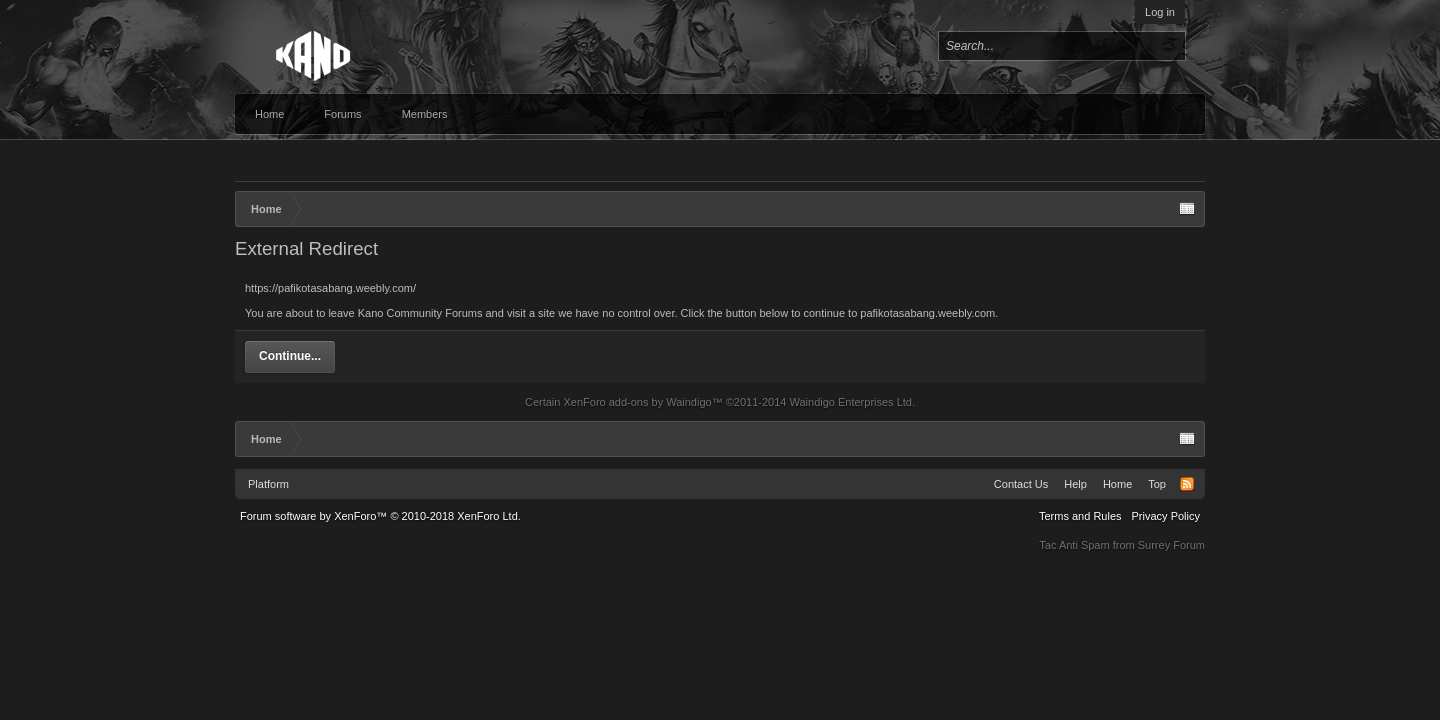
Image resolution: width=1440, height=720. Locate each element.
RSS (1187, 484)
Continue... (290, 356)
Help (1075, 484)
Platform (268, 484)
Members (425, 114)
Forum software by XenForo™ (380, 516)
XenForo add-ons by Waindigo (637, 402)
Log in (1160, 12)
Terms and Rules (1080, 516)
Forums (342, 114)
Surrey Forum (1171, 545)
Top (1157, 484)
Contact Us (1021, 484)
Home (269, 114)
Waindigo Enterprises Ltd (850, 402)
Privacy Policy (1166, 516)
